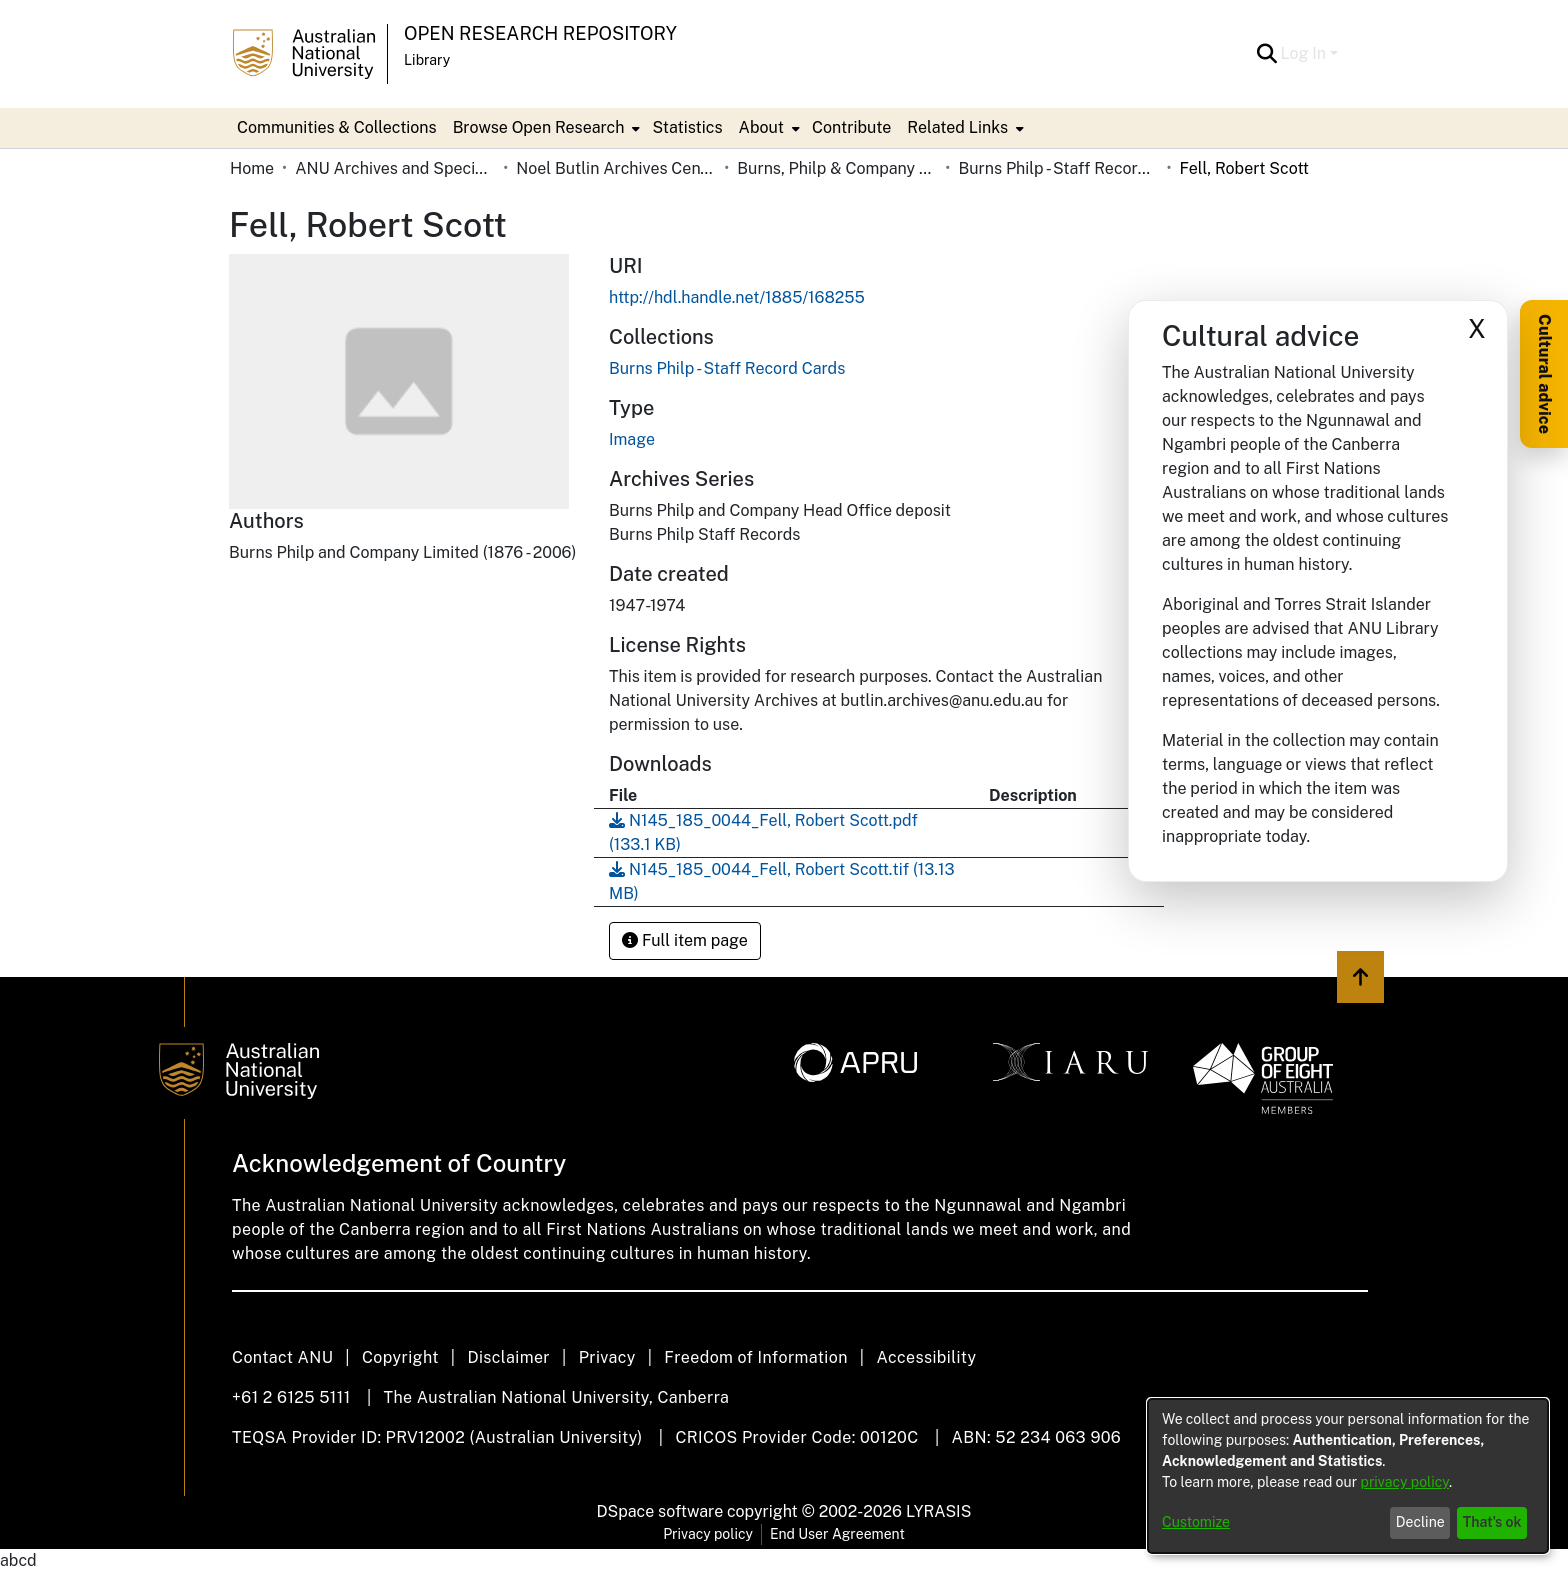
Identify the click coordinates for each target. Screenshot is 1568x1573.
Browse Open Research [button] (539, 127)
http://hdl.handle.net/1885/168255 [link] (737, 297)
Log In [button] (1305, 53)
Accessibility (926, 1357)
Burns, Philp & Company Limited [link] (837, 168)
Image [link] (632, 439)
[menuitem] (545, 128)
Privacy (607, 1357)
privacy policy (1405, 1482)
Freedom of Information (755, 1357)
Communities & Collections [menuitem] (337, 127)
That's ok (1492, 1522)
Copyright (400, 1357)
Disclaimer (508, 1357)
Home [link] (252, 168)
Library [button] (427, 60)
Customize (1196, 1522)
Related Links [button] (957, 127)
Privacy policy (708, 1534)
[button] (1267, 54)
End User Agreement (837, 1534)
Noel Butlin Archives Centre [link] (616, 168)
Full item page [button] (685, 940)
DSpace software (660, 1511)
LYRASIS (938, 1511)
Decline (1420, 1522)
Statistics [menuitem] (687, 127)
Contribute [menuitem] (851, 127)
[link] (727, 368)
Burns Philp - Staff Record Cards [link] (1058, 168)
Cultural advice (1544, 374)
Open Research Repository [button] (540, 33)
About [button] (761, 127)
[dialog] (1348, 1476)
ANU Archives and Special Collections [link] (395, 168)
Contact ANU (282, 1357)
